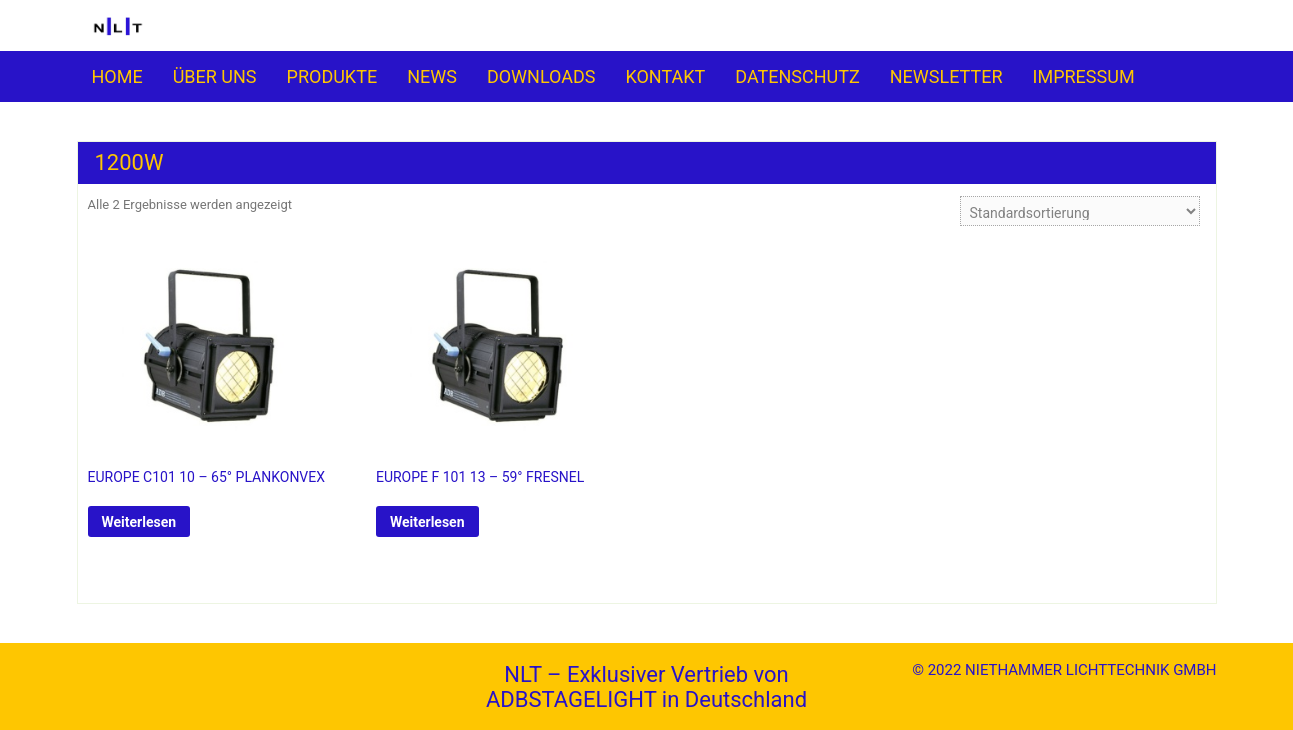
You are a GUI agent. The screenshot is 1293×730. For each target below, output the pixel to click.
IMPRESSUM (1084, 76)
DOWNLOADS (541, 76)
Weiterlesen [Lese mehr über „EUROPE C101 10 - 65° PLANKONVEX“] (139, 522)
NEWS (432, 76)
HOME (117, 76)
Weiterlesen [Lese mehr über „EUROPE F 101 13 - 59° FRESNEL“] (427, 522)
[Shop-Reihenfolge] (1080, 211)
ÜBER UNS (215, 76)
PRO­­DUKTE (332, 76)
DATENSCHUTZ (797, 76)
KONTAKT (665, 76)
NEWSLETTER (946, 76)
